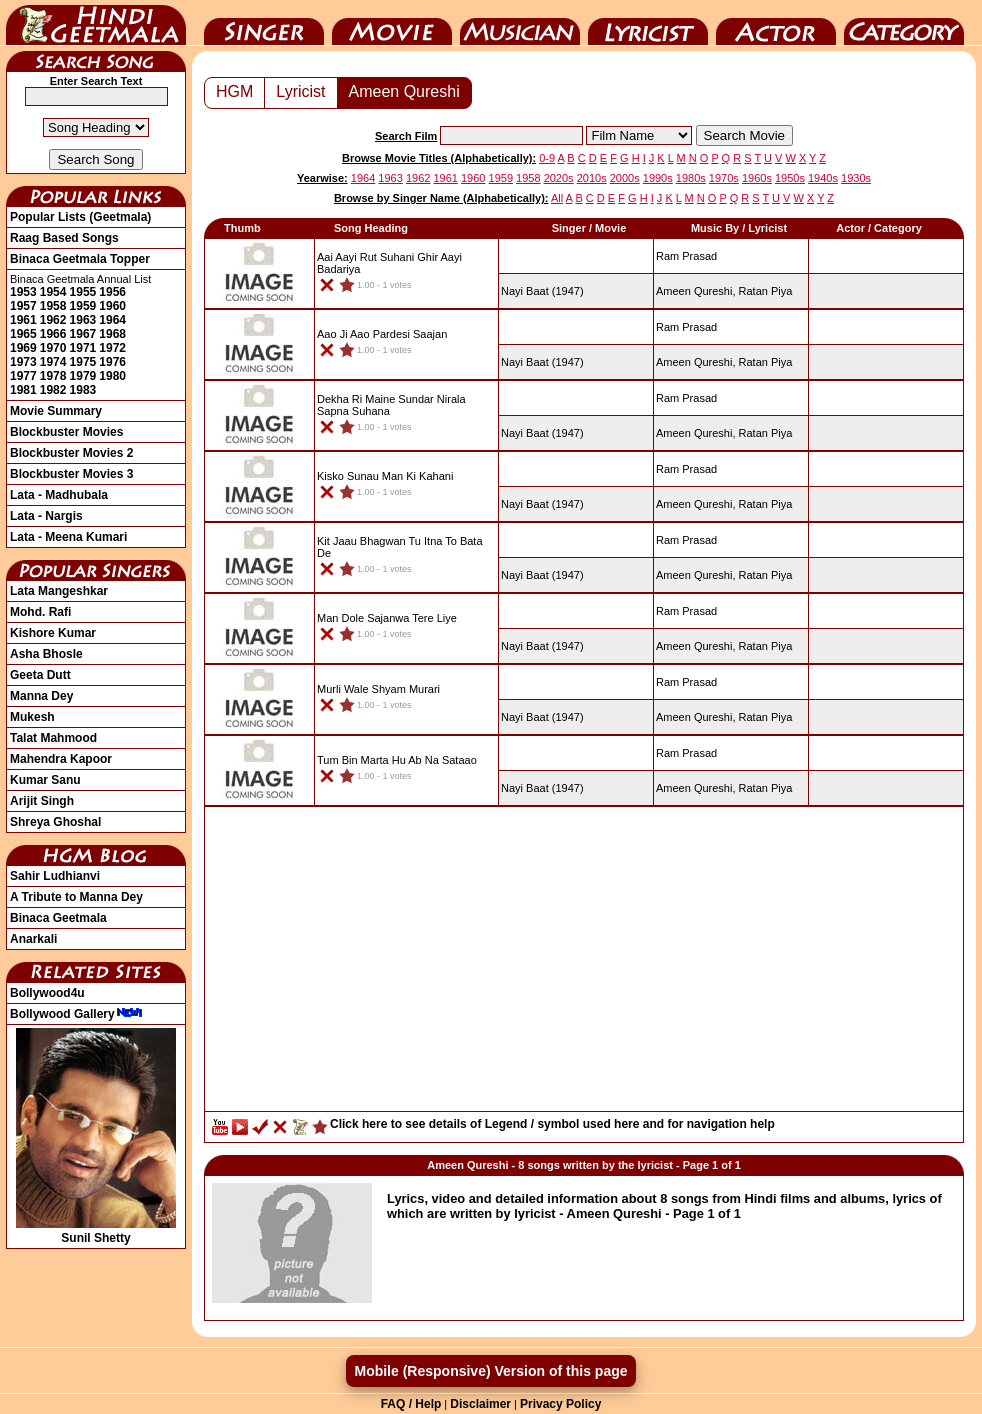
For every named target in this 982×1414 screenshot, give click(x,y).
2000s (625, 178)
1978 (53, 376)
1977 (23, 376)
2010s (592, 178)
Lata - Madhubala (59, 495)
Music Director (520, 23)
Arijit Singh (42, 801)
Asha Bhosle (46, 654)
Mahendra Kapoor (61, 759)
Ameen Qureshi (404, 91)
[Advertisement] (584, 964)
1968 (112, 334)
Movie (392, 23)
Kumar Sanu (45, 780)
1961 (23, 320)
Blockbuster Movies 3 (71, 474)
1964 (112, 320)
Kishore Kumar (53, 633)
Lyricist (648, 23)
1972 (112, 348)
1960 (112, 306)
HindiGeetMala (96, 23)
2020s (559, 178)
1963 (83, 320)
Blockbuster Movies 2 (71, 453)
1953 (23, 292)
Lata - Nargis (46, 516)
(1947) (542, 291)
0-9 (547, 158)
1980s (691, 178)
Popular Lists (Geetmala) (80, 217)
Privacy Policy (560, 1404)
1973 (23, 362)
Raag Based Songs (64, 238)
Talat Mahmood (53, 738)
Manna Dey (41, 696)
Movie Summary (56, 411)
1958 (53, 306)
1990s (658, 178)
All (557, 198)
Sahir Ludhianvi (55, 876)
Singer (264, 23)
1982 (53, 390)
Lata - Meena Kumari (68, 537)
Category (904, 23)
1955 (83, 292)
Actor (776, 23)
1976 (112, 362)
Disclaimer (480, 1404)
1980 (112, 376)
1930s (856, 178)
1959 (83, 306)
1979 (83, 376)
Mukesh (32, 717)
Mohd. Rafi (40, 612)
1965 (23, 334)
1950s (790, 178)
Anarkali (33, 939)
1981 (23, 390)
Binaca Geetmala (58, 918)
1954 (53, 292)
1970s (724, 178)
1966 (53, 334)
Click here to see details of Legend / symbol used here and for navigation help (552, 1124)
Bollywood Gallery (76, 1014)
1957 (23, 306)
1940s (823, 178)
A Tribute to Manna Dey (76, 897)
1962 (53, 320)
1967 (83, 334)
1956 (112, 292)
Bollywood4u (47, 993)
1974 (53, 362)
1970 (53, 348)
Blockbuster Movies (66, 432)
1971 (83, 348)
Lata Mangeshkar (59, 591)
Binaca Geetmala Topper (80, 259)
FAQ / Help (411, 1404)
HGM (234, 91)
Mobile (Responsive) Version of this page (490, 1371)
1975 (83, 362)
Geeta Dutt (40, 675)
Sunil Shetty (96, 1231)
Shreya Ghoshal (55, 822)
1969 (23, 348)
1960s (757, 178)
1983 (83, 390)
